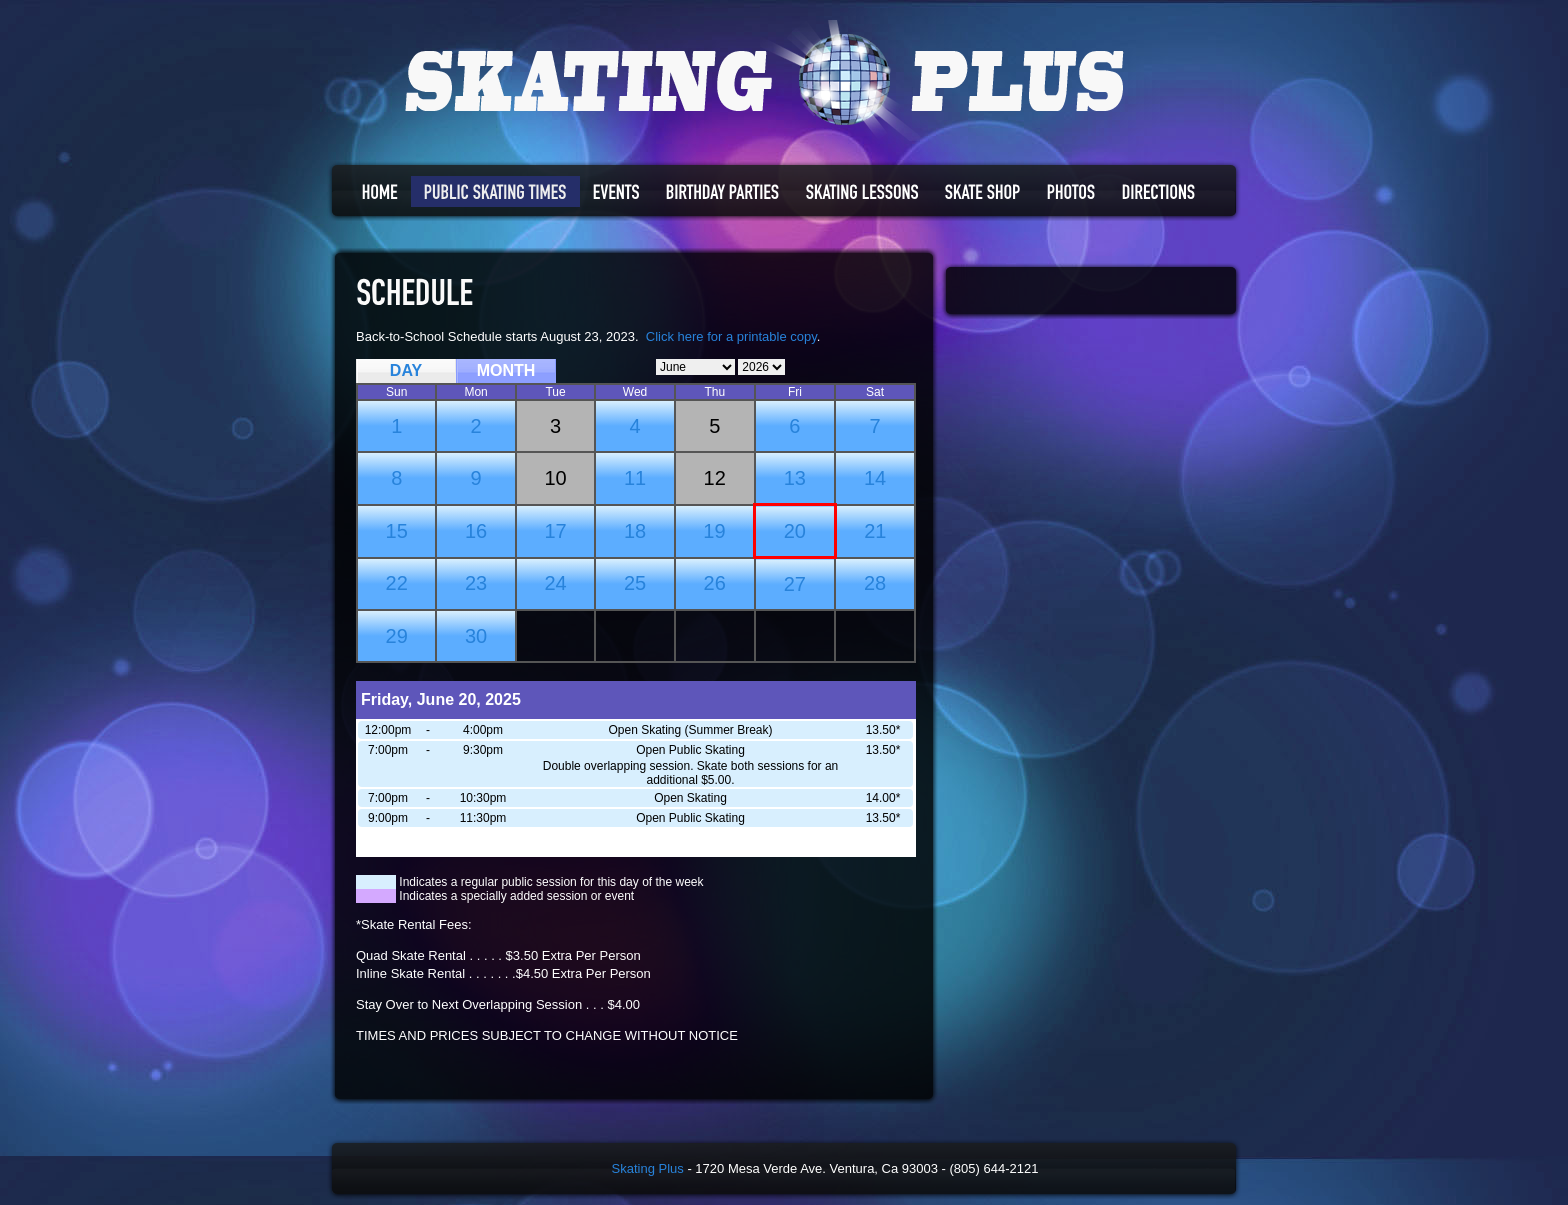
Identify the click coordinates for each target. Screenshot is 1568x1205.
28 (875, 583)
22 (397, 583)
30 (476, 636)
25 (635, 583)
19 (714, 531)
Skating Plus (648, 1168)
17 (555, 531)
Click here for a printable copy (731, 336)
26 (715, 583)
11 (635, 478)
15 (397, 531)
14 (875, 478)
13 (795, 478)
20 (795, 531)
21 (875, 531)
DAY (406, 370)
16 (476, 531)
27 (795, 584)
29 (397, 636)
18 (635, 531)
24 (555, 583)
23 (476, 583)
